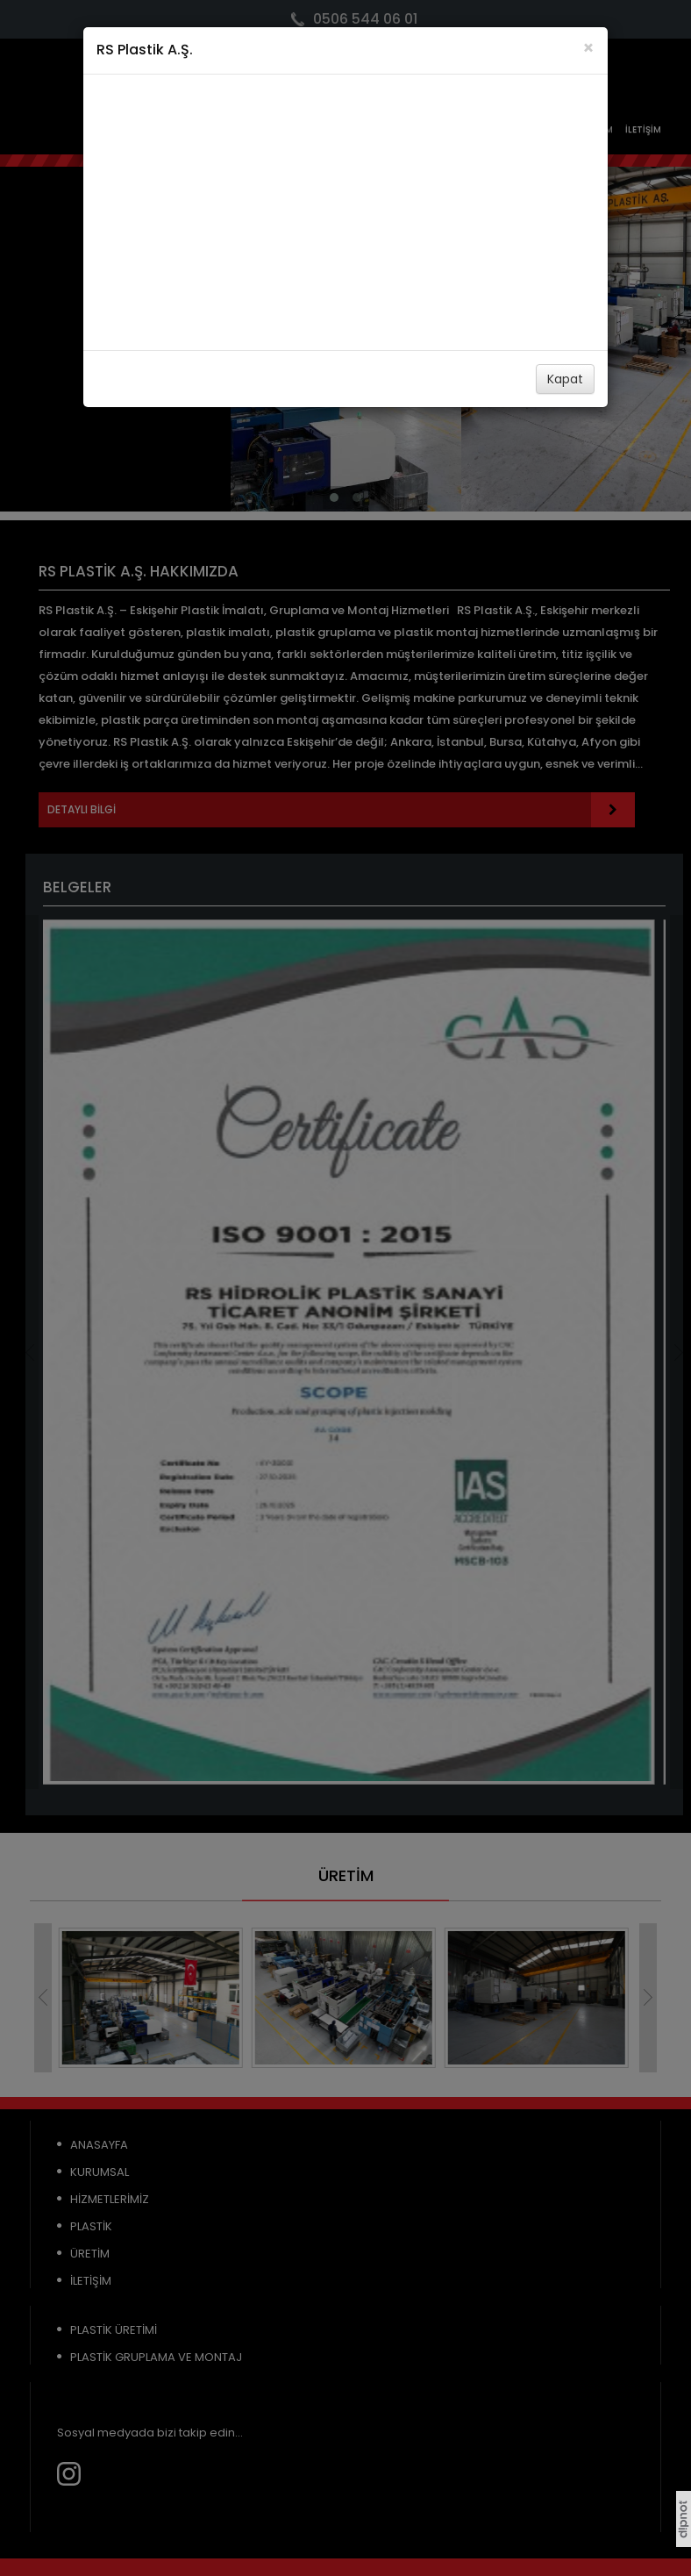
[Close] (588, 48)
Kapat (565, 379)
